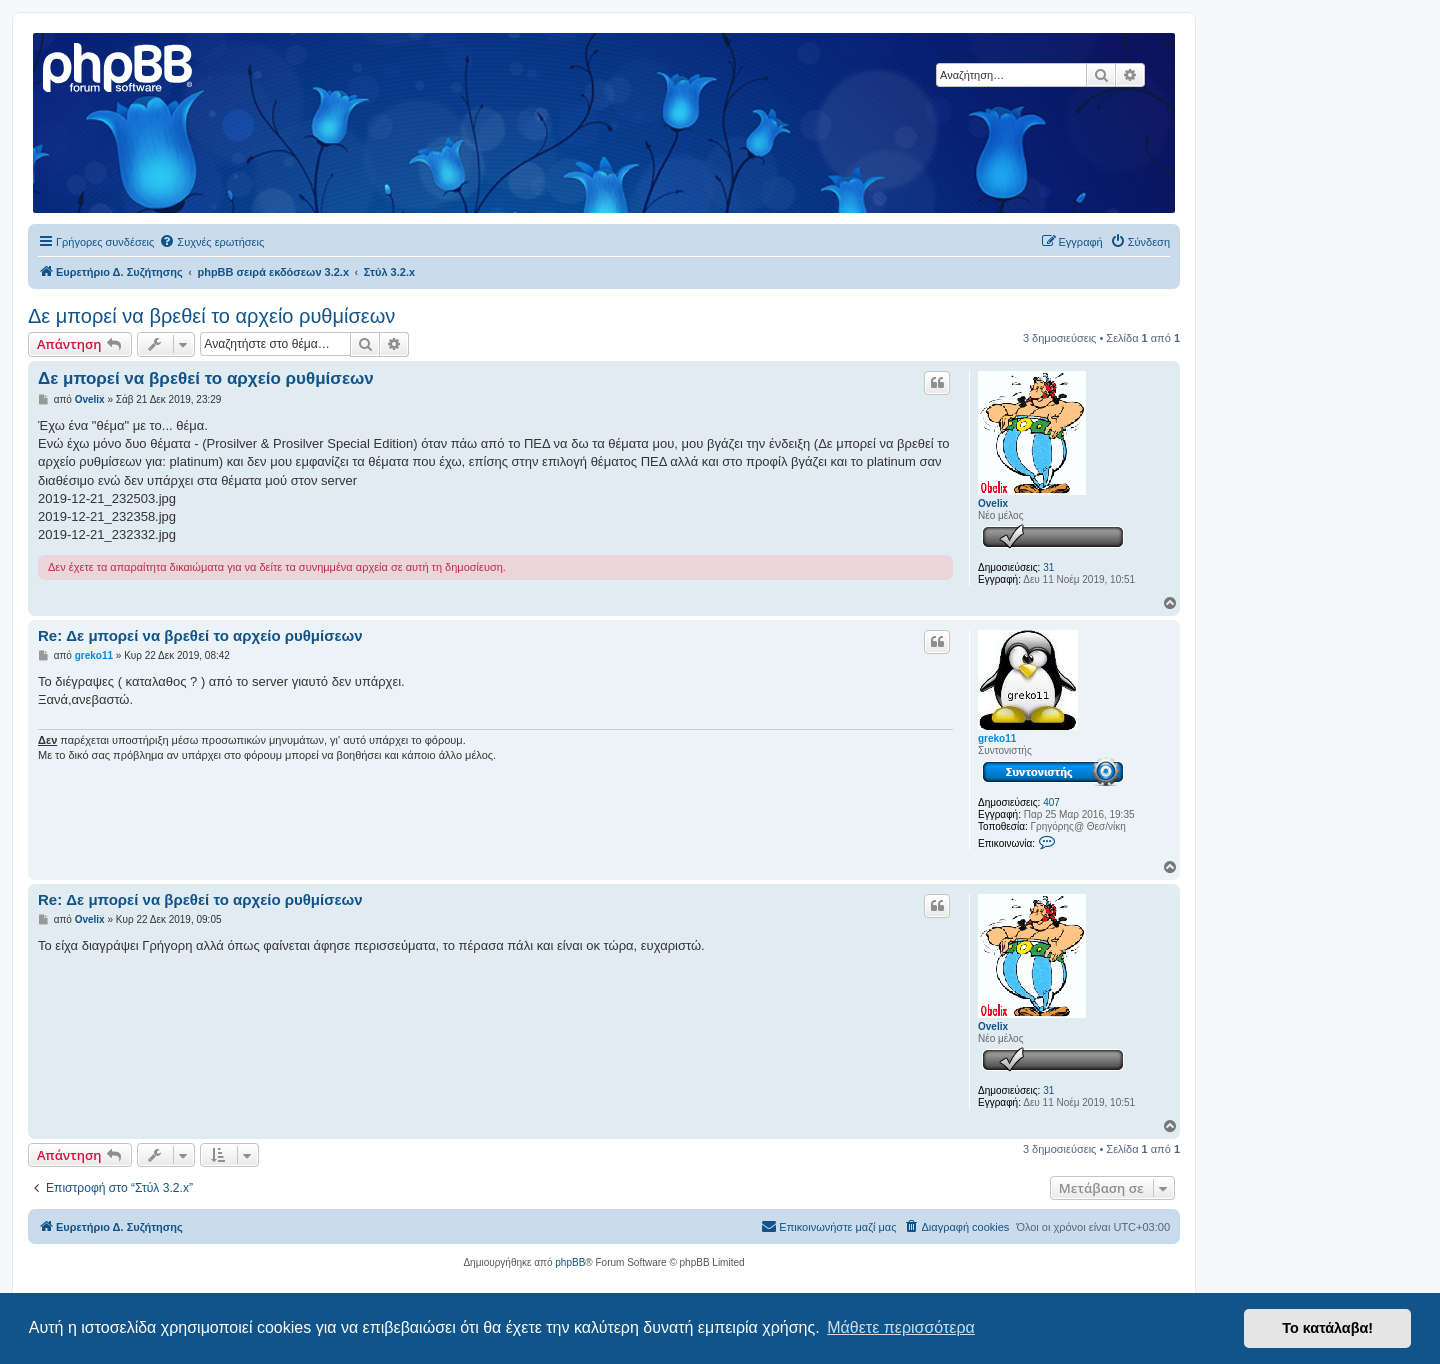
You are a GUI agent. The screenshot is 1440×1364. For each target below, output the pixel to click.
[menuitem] (211, 242)
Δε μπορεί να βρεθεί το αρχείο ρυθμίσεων (211, 316)
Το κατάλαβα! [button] (1327, 1328)
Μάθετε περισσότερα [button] (901, 1327)
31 (1048, 567)
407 (1051, 802)
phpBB (570, 1262)
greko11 (997, 738)
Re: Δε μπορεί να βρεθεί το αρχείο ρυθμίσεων (200, 635)
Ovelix (993, 503)
